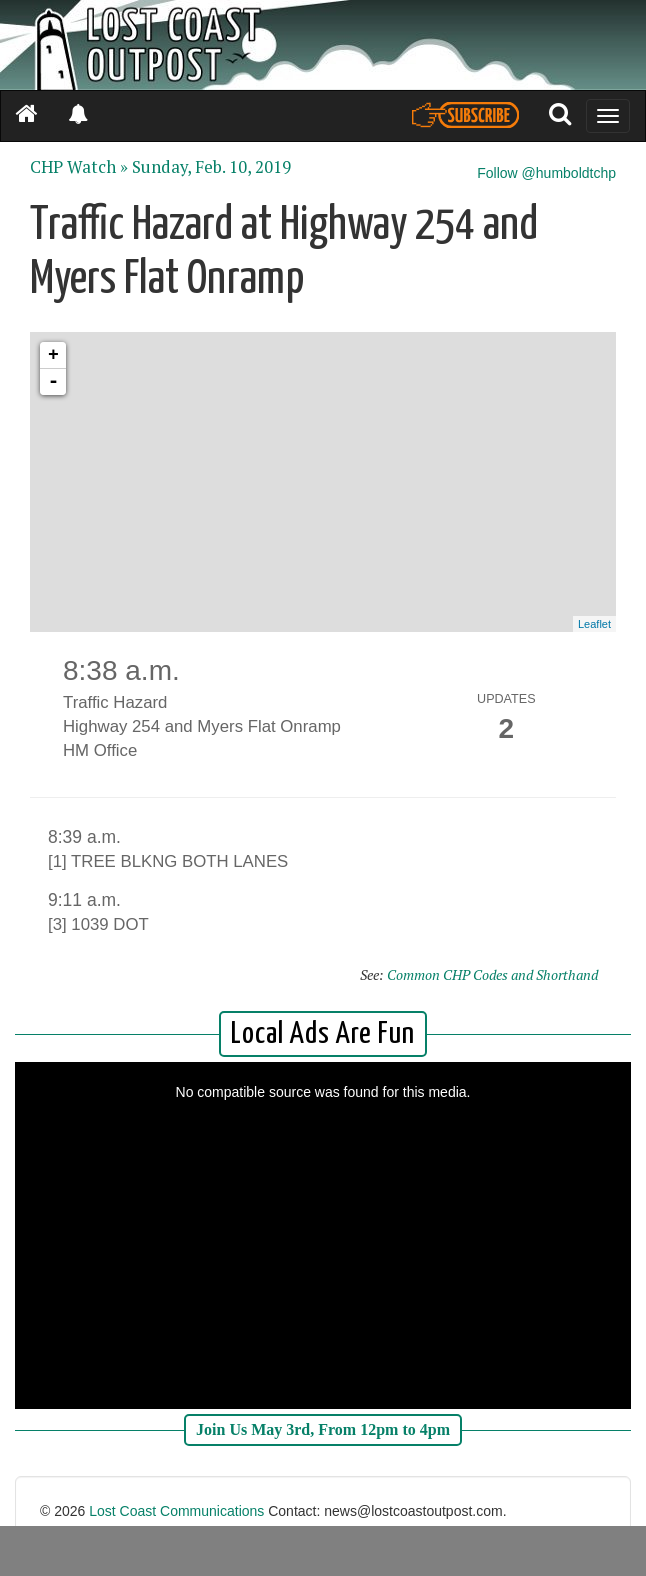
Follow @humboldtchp (546, 173)
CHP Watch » (79, 167)
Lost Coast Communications (176, 1511)
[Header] (323, 45)
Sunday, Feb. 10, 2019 (211, 167)
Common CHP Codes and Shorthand (492, 974)
